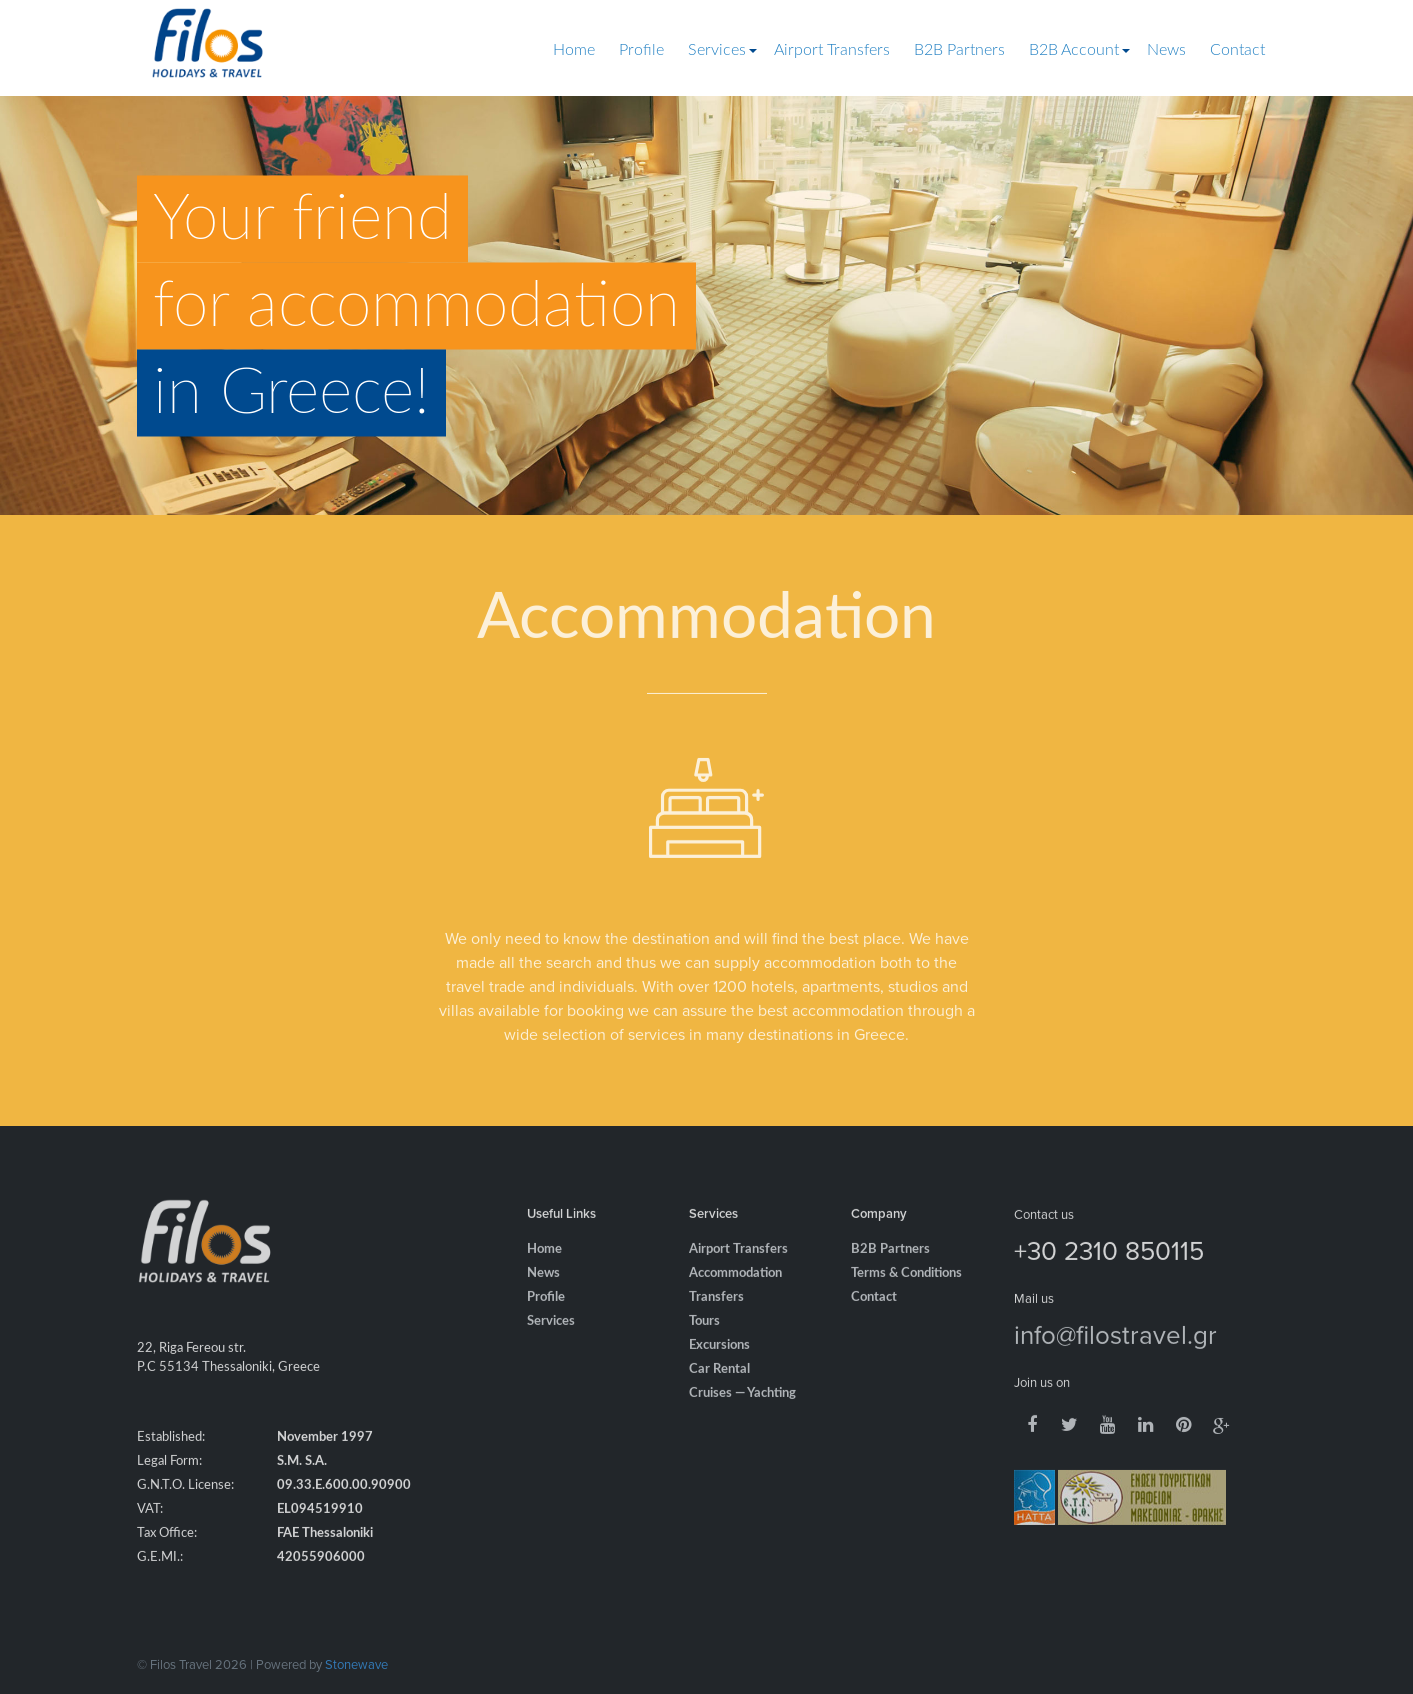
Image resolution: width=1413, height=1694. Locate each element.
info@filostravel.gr (1115, 1356)
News (1166, 50)
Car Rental (719, 1391)
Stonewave (356, 1664)
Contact (1237, 50)
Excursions (719, 1367)
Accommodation (735, 1295)
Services (717, 50)
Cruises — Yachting (742, 1415)
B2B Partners (959, 50)
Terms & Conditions (906, 1295)
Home (574, 50)
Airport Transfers (832, 50)
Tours (704, 1343)
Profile (641, 50)
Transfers (716, 1319)
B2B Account (1074, 50)
